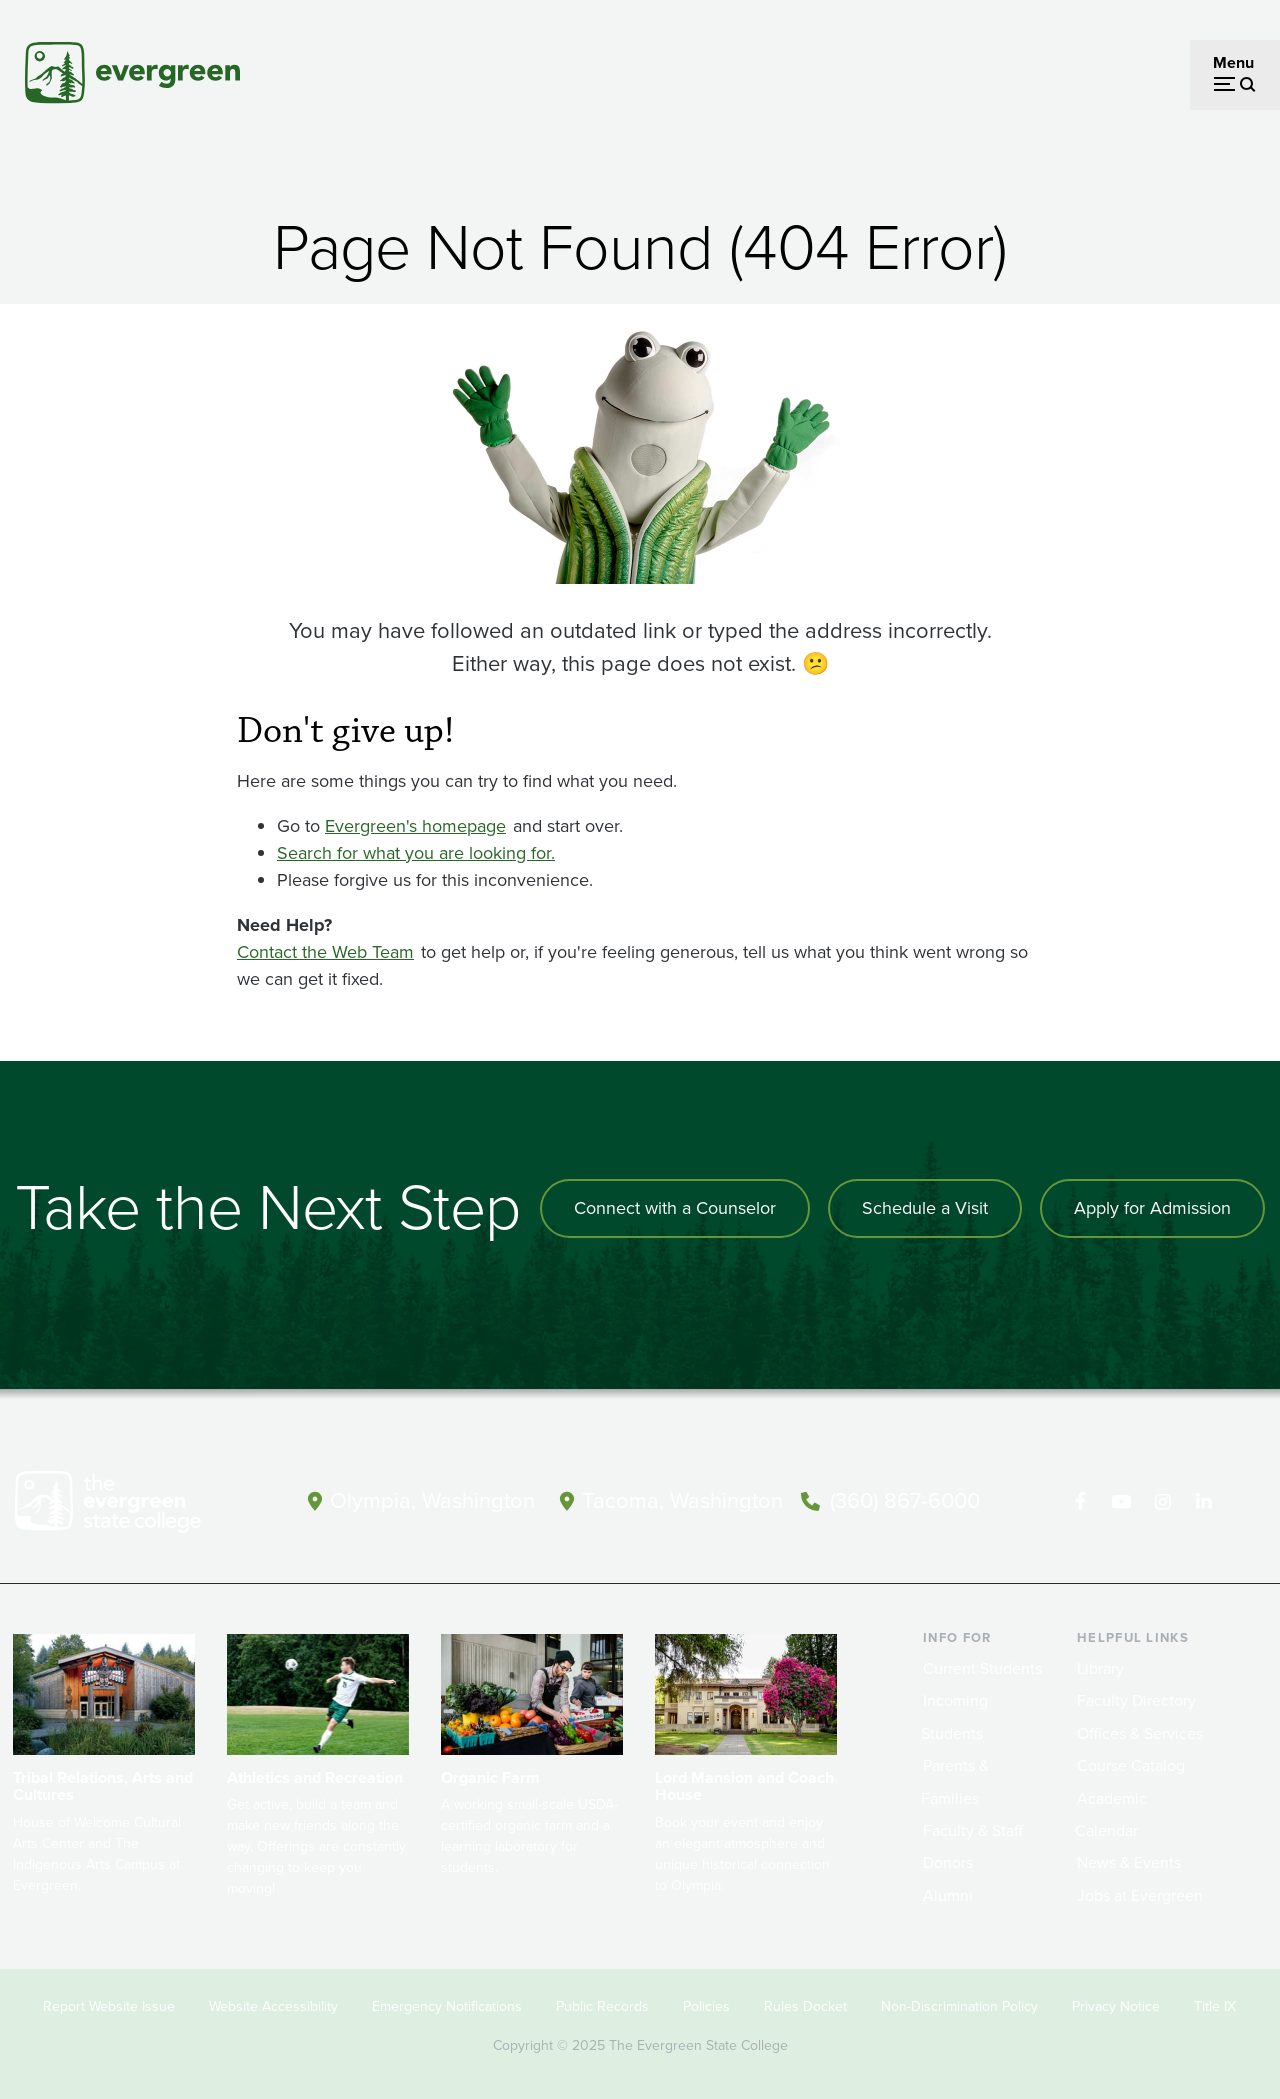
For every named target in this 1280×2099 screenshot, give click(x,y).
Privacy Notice (1116, 2006)
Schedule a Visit (925, 1208)
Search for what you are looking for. (416, 853)
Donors (948, 1862)
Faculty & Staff (973, 1830)
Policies (706, 2006)
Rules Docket (805, 2006)
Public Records (602, 2006)
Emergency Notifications (447, 2006)
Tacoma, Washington (682, 1500)
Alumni (948, 1895)
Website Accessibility (273, 2006)
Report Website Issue (109, 2006)
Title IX (1215, 2006)
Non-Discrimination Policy (959, 2006)
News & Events (1129, 1862)
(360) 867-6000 (905, 1500)
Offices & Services (1140, 1733)
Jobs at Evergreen (1140, 1895)
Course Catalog (1131, 1765)
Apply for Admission (1152, 1208)
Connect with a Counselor (675, 1208)
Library (1100, 1668)
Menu (1233, 62)
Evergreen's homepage (415, 826)
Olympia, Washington (432, 1500)
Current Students (982, 1668)
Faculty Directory (1136, 1700)
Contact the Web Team (325, 952)
